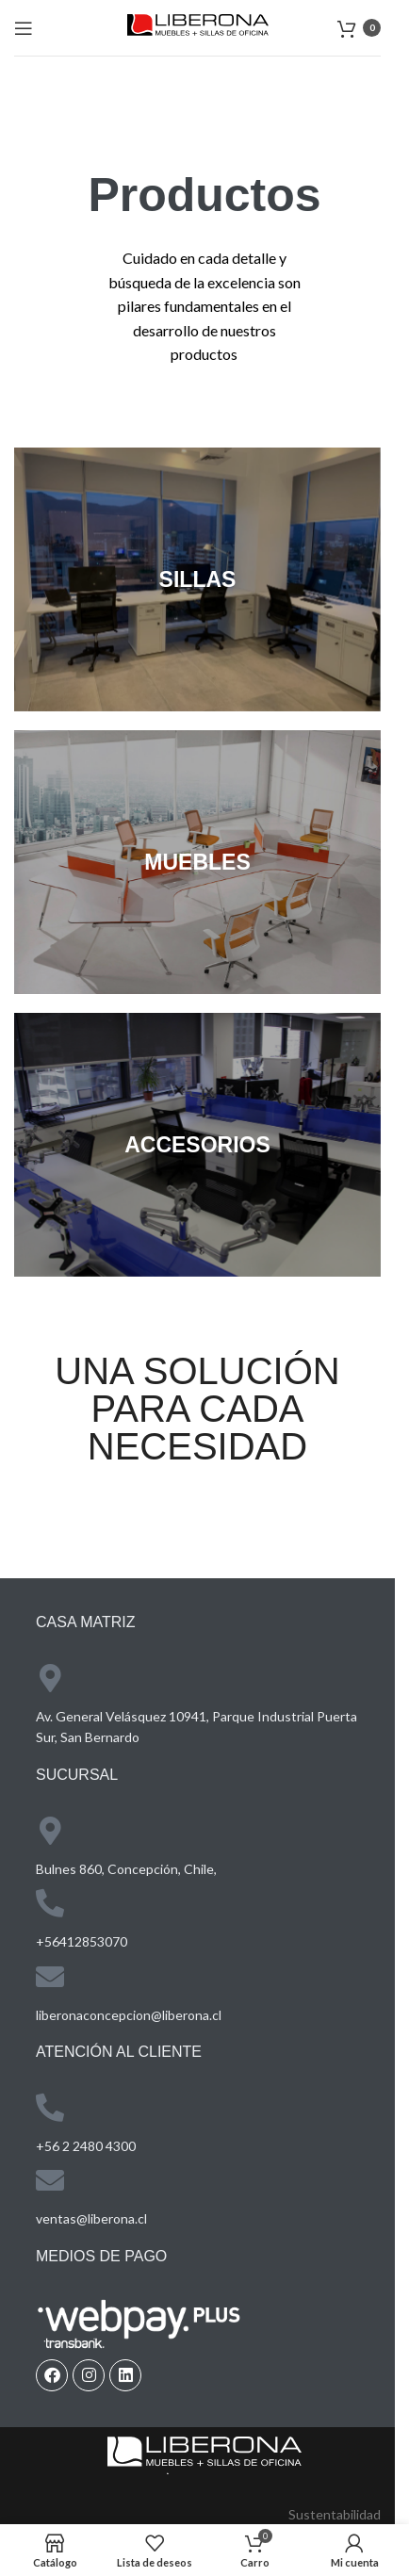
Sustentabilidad (334, 2514)
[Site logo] (198, 26)
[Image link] (204, 2454)
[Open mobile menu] (23, 28)
